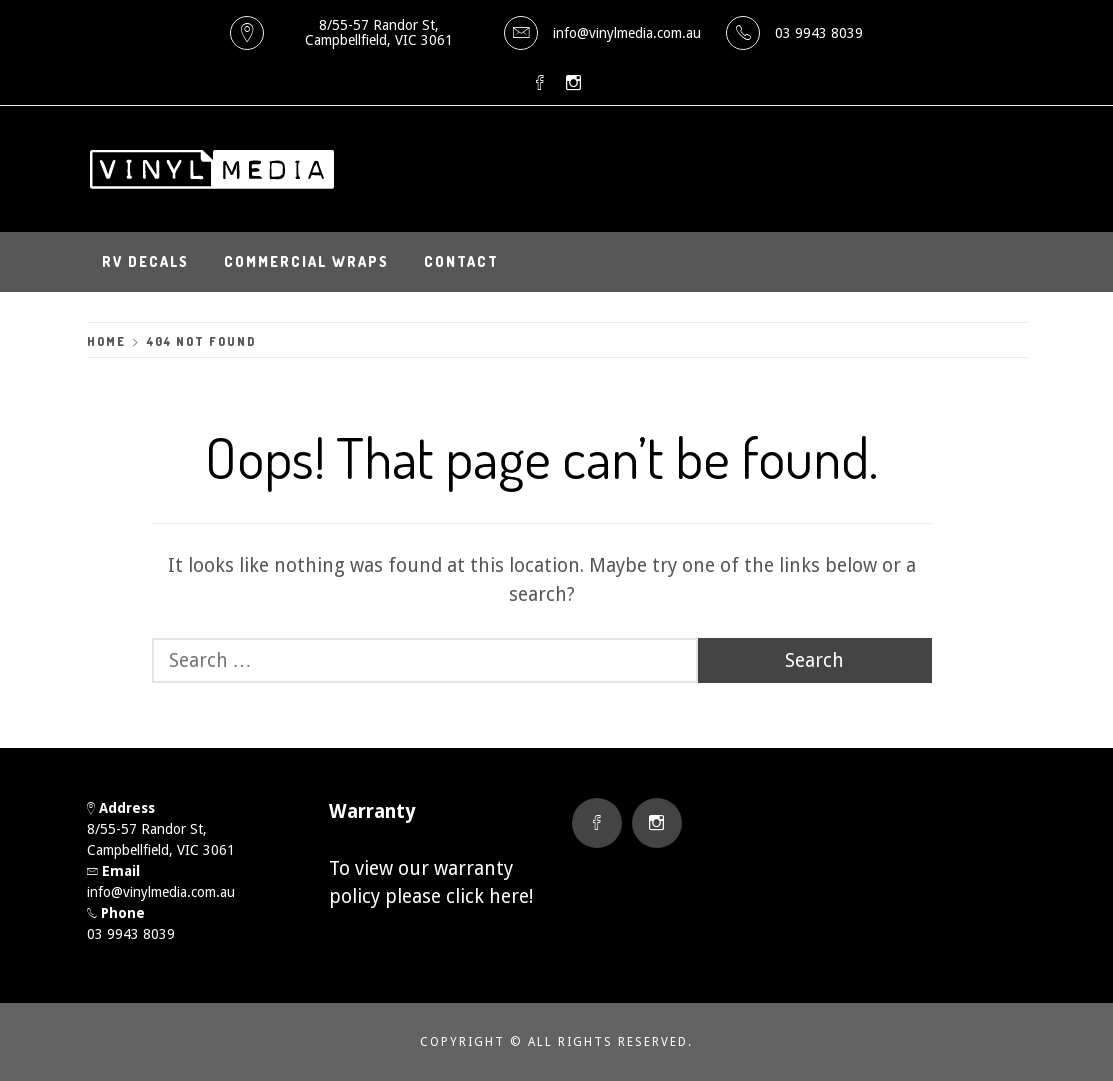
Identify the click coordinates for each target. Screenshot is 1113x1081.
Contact (461, 261)
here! (511, 896)
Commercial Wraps (306, 261)
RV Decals (145, 261)
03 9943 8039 (819, 33)
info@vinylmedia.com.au (627, 33)
